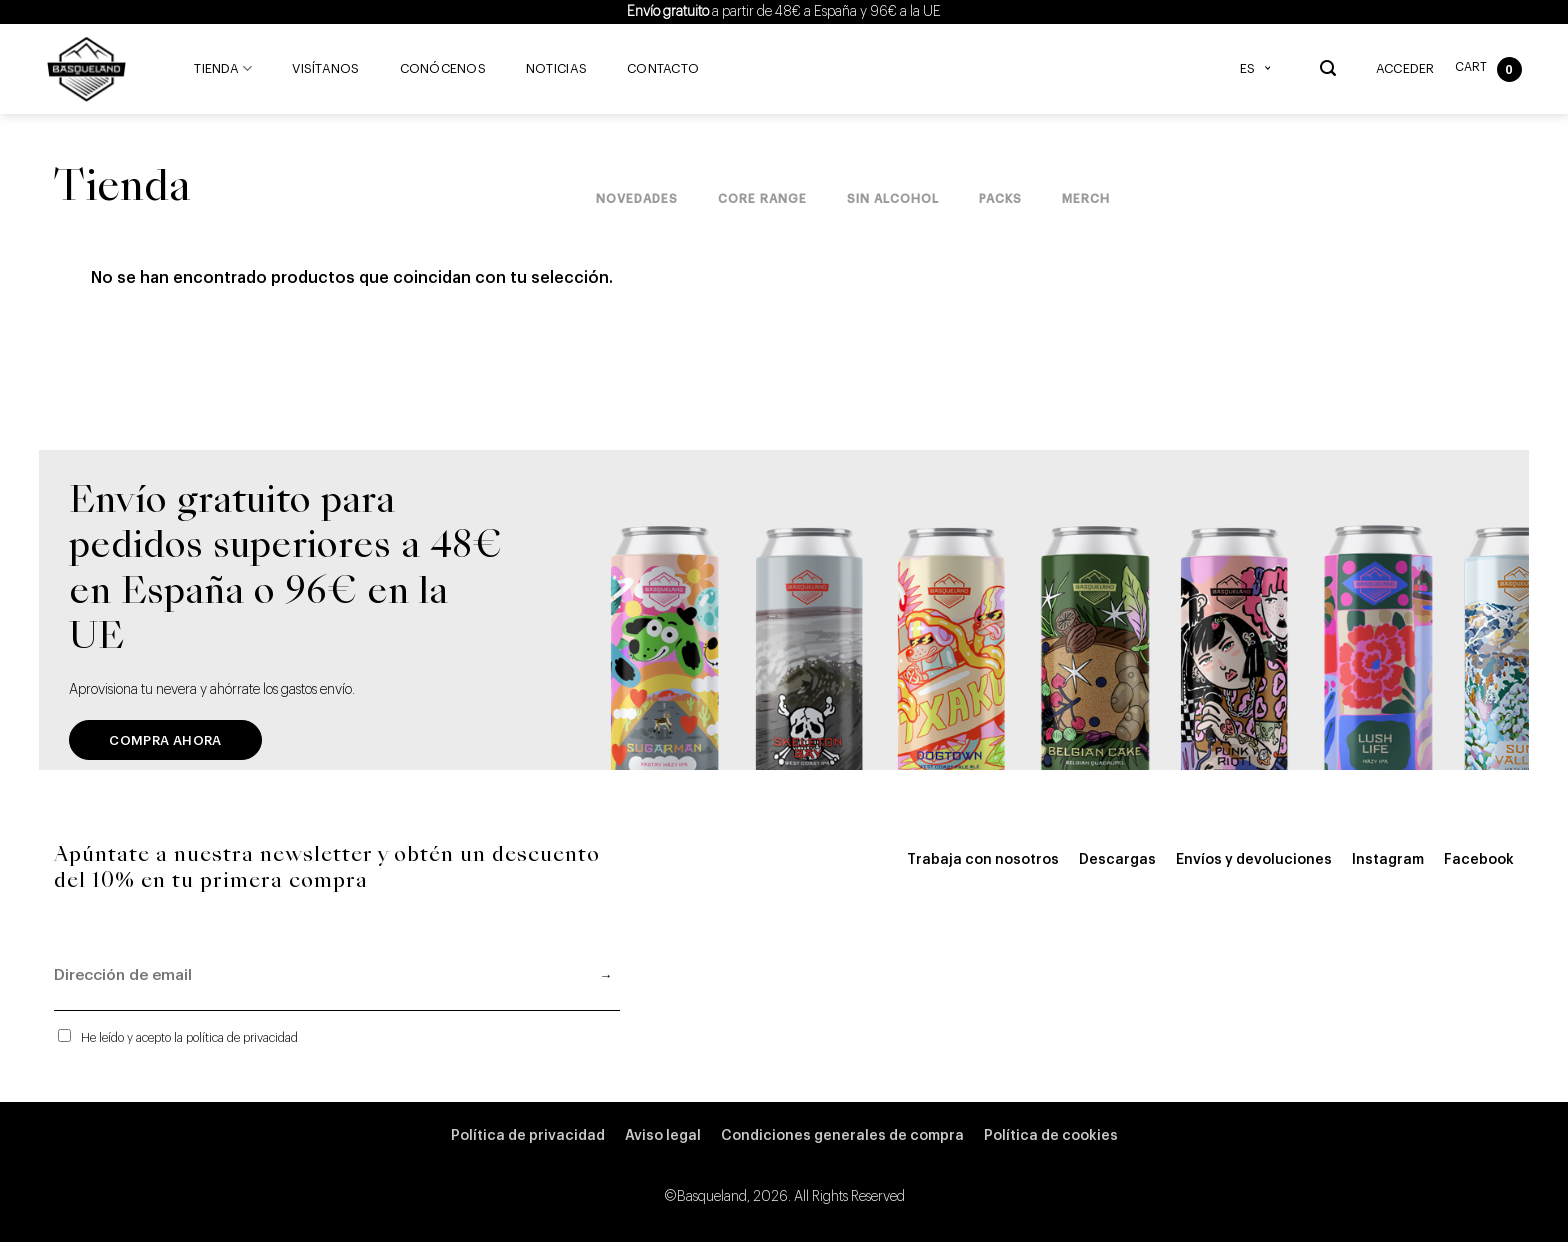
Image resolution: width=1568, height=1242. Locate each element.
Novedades (637, 199)
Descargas (1117, 860)
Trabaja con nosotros (983, 860)
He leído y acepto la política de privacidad (189, 1038)
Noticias (556, 69)
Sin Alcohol (893, 199)
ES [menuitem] (1247, 69)
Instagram (1388, 860)
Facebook (1479, 860)
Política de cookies (1051, 1136)
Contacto (663, 69)
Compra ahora (165, 740)
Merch (1086, 199)
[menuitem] (1260, 69)
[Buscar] (1328, 68)
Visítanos (325, 69)
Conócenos (443, 69)
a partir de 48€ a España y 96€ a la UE (784, 12)
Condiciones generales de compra (842, 1136)
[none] (1260, 69)
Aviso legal (663, 1136)
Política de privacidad (528, 1136)
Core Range (762, 199)
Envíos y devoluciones (1254, 860)
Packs (1000, 199)
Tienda (223, 68)
